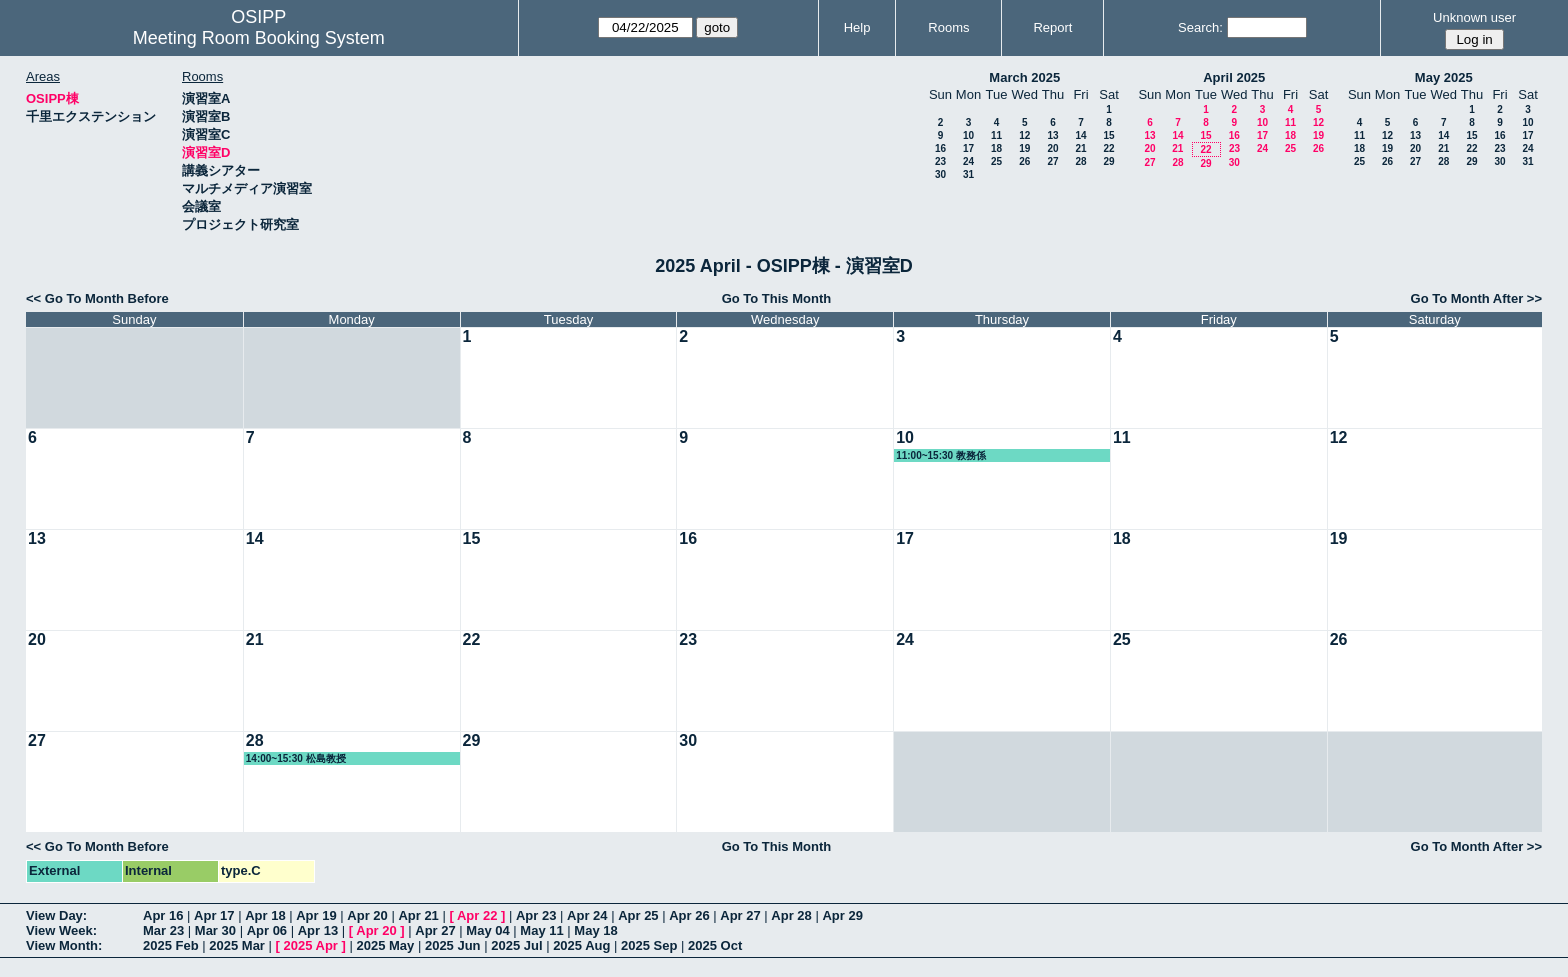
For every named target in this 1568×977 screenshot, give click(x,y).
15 (1108, 135)
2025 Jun (453, 945)
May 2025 (1444, 77)
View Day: (56, 915)
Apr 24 (587, 915)
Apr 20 (367, 915)
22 (1108, 148)
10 (968, 135)
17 (968, 148)
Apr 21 (418, 915)
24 (968, 161)
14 (1080, 135)
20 (1052, 148)
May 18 (595, 930)
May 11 (541, 930)
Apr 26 (689, 915)
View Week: (61, 930)
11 (996, 135)
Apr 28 (791, 915)
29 (1108, 161)
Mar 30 (215, 930)
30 (940, 174)
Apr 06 (267, 930)
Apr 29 (842, 915)
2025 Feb (171, 945)
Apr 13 (318, 930)
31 (968, 174)
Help (857, 27)
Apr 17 (214, 915)
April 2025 (1234, 77)
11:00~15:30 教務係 (941, 455)
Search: (1200, 27)
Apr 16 (163, 915)
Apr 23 (536, 915)
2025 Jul (516, 945)
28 (1080, 161)
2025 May (385, 945)
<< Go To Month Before (97, 298)
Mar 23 (163, 930)
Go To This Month (777, 298)
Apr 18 (265, 915)
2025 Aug (581, 945)
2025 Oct (715, 945)
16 (940, 148)
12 (1024, 135)
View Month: (64, 945)
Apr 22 (477, 915)
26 (1024, 161)
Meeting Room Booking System (259, 38)
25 (996, 161)
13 (1052, 135)
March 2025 (1024, 77)
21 (1080, 148)
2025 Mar (237, 945)
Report (1052, 27)
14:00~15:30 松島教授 (296, 758)
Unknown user (1474, 17)
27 (1052, 161)
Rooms (948, 27)
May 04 (487, 930)
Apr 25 (638, 915)
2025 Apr (310, 945)
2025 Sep (649, 945)
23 (940, 161)
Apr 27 (740, 915)
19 (1024, 148)
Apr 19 (316, 915)
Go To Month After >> (1476, 298)
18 (996, 148)
